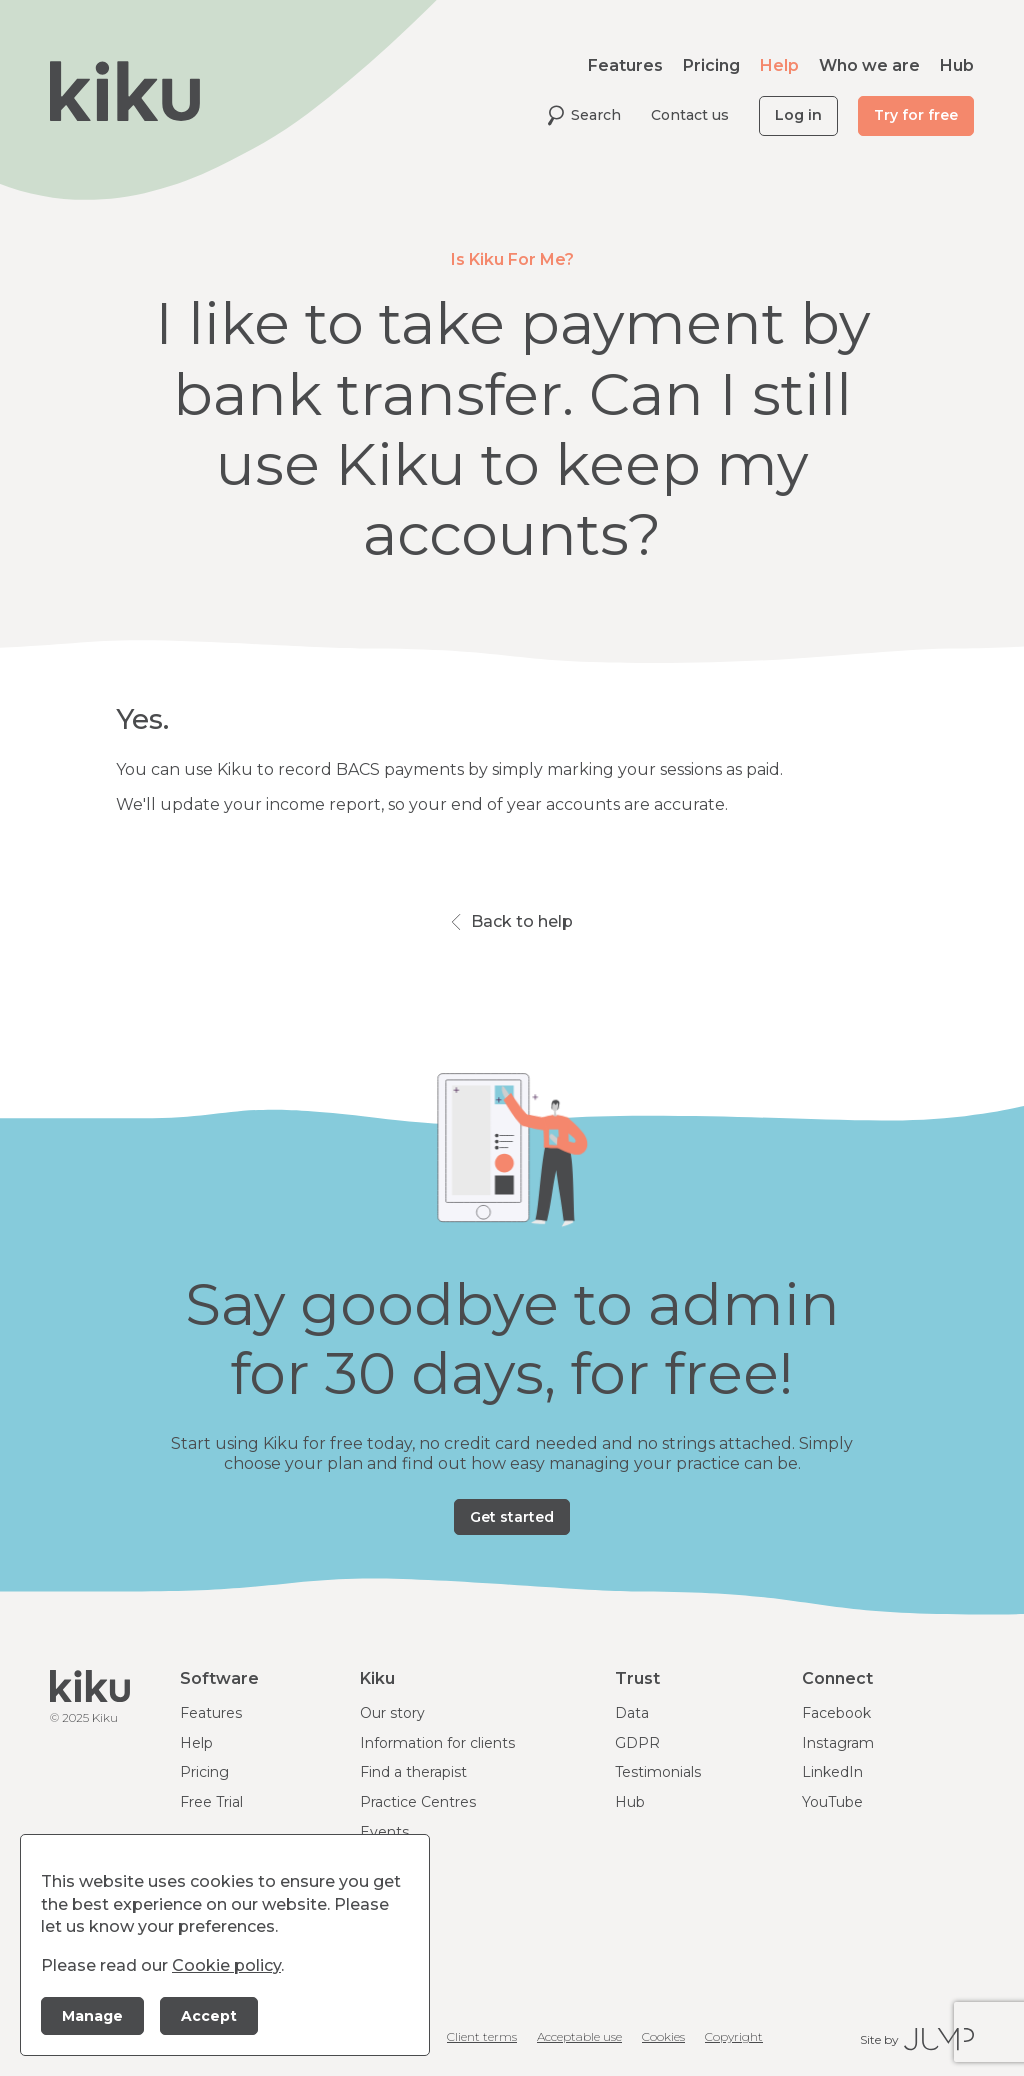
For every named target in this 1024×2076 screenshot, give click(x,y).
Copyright (734, 2036)
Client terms (482, 2036)
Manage (92, 2016)
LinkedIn (832, 1772)
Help (779, 65)
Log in (798, 115)
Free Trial (211, 1802)
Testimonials (658, 1772)
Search (584, 115)
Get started (512, 1517)
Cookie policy (226, 1965)
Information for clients (437, 1743)
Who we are (869, 65)
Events (384, 1832)
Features (625, 65)
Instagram (838, 1743)
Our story (392, 1713)
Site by (917, 2039)
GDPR (637, 1743)
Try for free (916, 115)
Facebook (836, 1713)
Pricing (711, 65)
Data (632, 1713)
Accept (209, 2016)
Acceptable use (579, 2036)
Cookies (663, 2036)
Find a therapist (413, 1772)
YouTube (832, 1802)
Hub (957, 65)
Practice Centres (418, 1802)
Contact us (690, 115)
